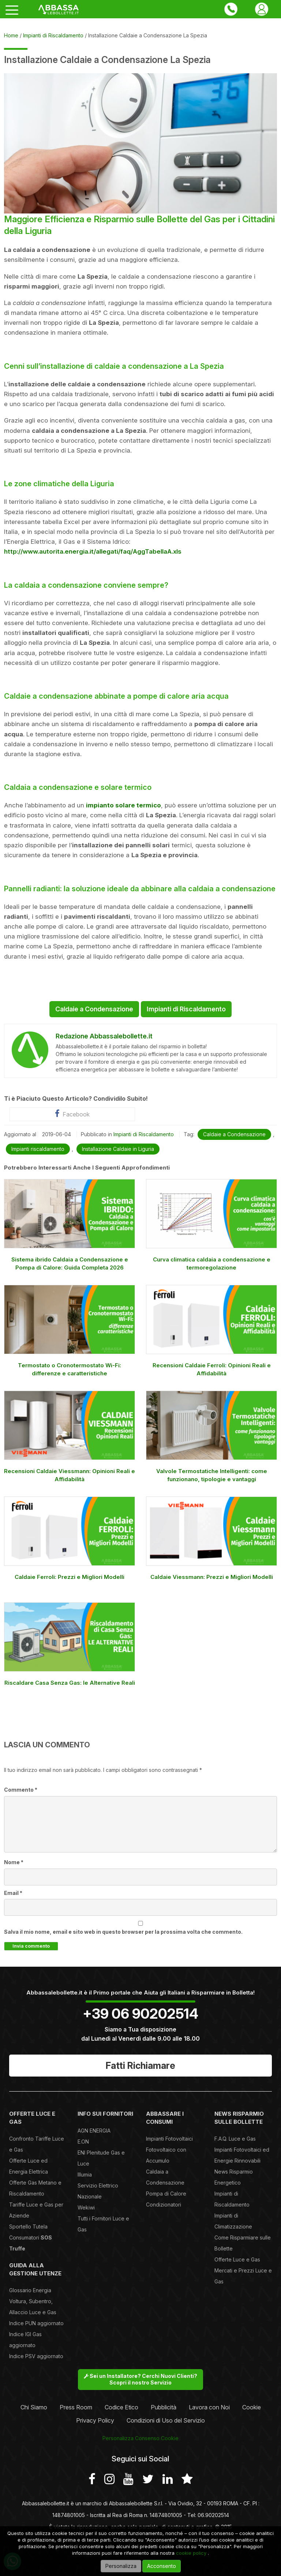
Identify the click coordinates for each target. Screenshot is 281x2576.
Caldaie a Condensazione (94, 1009)
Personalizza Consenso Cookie (140, 2438)
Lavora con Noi (209, 2407)
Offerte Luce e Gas (237, 2259)
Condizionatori (163, 2204)
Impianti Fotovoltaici (169, 2138)
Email (13, 1893)
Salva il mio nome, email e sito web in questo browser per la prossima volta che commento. (123, 1932)
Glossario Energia (30, 2290)
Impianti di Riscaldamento (186, 1009)
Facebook (72, 1113)
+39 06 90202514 (140, 2013)
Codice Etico (121, 2407)
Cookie (251, 2407)
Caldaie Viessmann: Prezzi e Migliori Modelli (211, 1576)
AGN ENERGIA (94, 2130)
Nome (13, 1862)
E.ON (83, 2141)
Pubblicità (163, 2407)
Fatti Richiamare (140, 2065)
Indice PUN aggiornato (36, 2323)
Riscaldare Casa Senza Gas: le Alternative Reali (69, 1682)
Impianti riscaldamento (37, 1149)
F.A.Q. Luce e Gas (235, 2138)
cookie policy (191, 2553)
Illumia (85, 2174)
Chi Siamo (33, 2407)
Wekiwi (86, 2207)
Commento (20, 1790)
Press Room (76, 2407)
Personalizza (120, 2566)
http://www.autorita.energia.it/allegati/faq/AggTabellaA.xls (92, 551)
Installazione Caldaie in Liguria (118, 1149)
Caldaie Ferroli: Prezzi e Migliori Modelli (69, 1576)
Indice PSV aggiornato (36, 2356)
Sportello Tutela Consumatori (30, 2237)
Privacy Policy (95, 2420)
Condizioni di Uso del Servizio (166, 2420)
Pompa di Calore (166, 2193)
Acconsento (161, 2566)
